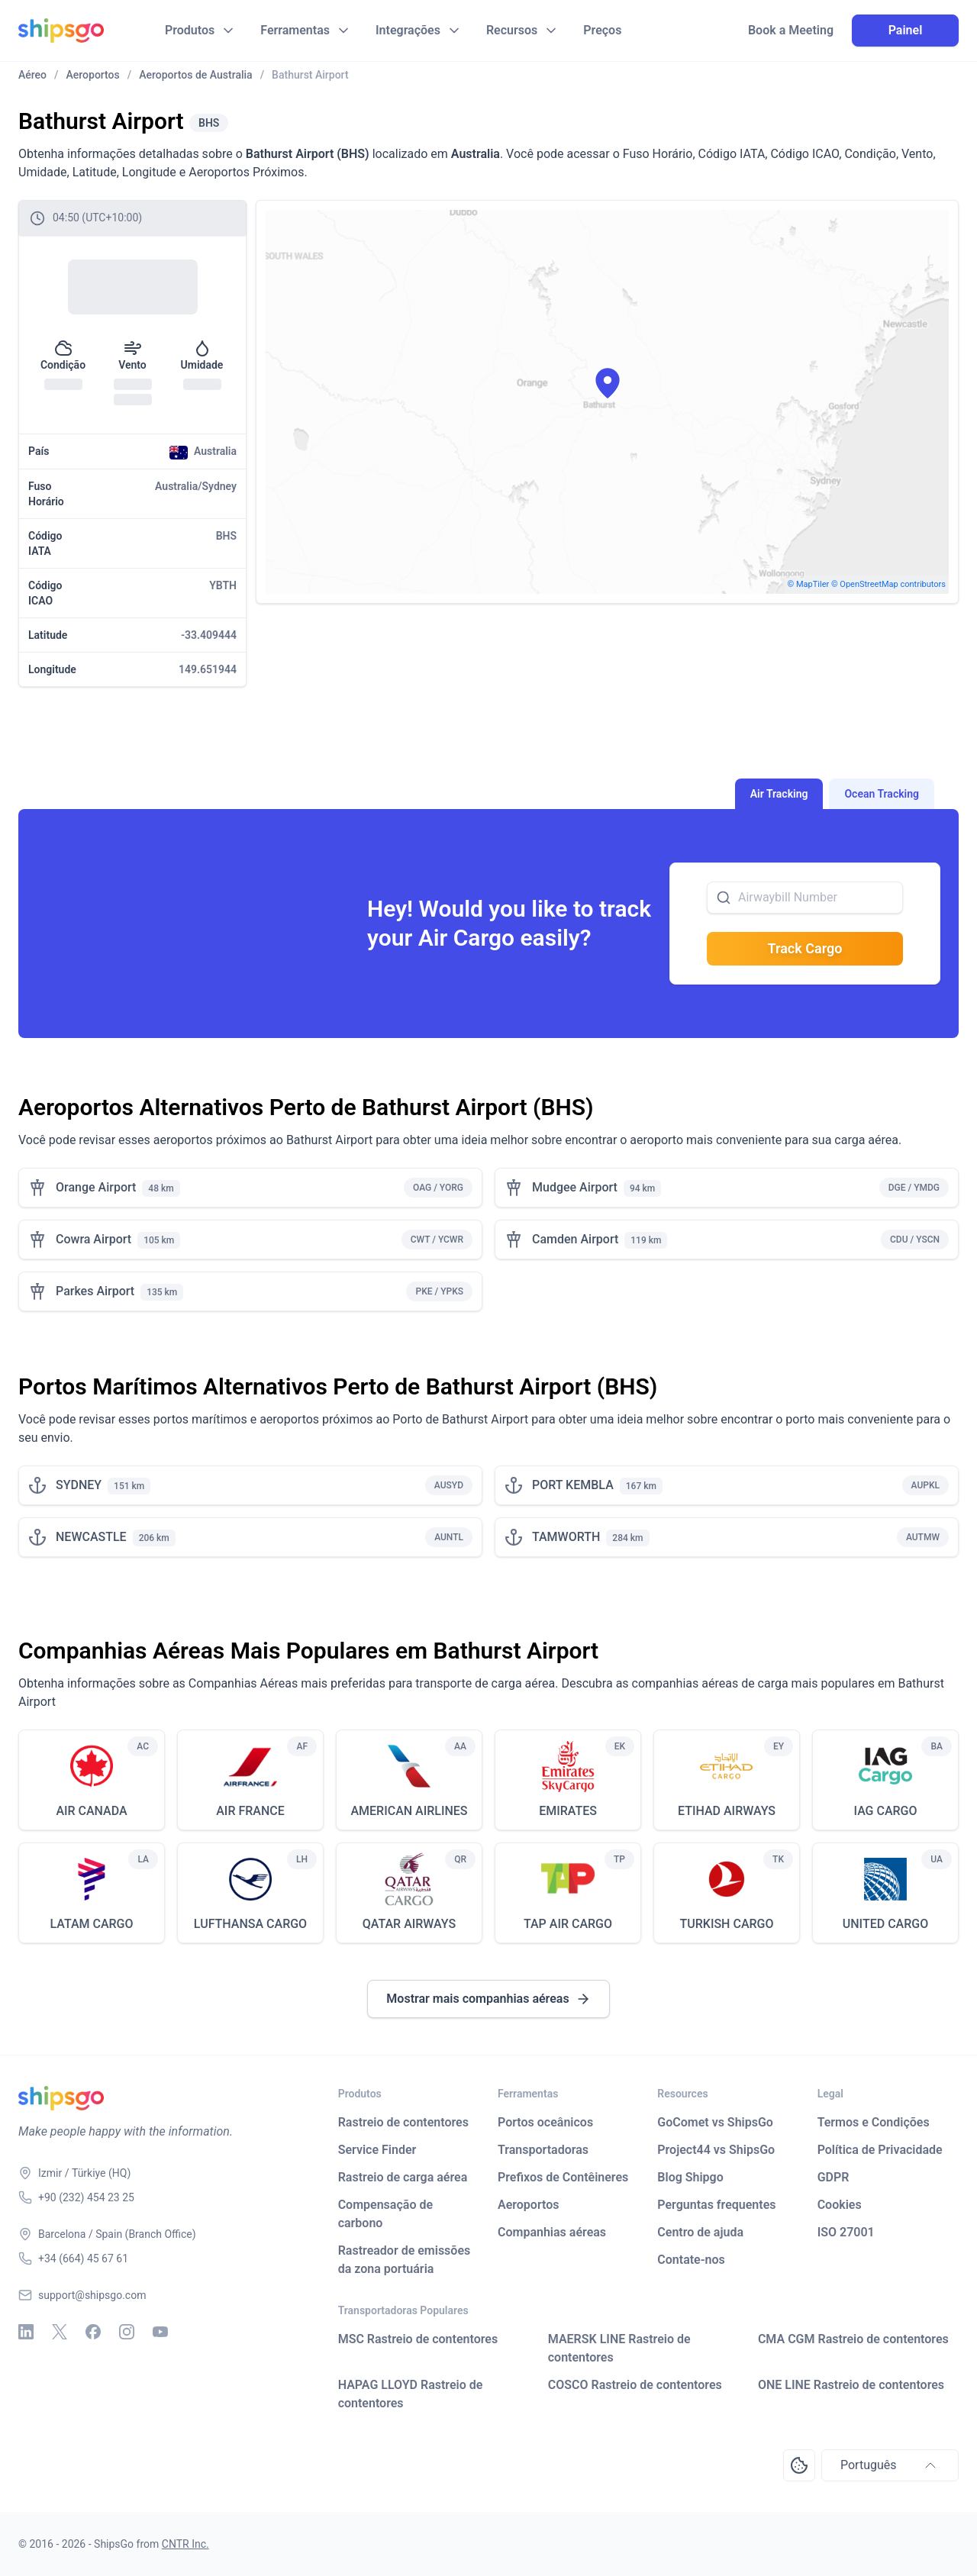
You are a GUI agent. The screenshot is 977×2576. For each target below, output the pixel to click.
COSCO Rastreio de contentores (635, 2385)
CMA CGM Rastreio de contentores (853, 2339)
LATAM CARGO (91, 1924)
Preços (602, 30)
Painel (905, 30)
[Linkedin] (26, 2331)
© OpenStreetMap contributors (888, 584)
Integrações (408, 30)
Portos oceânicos (545, 2122)
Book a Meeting (791, 30)
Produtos (189, 30)
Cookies (839, 2204)
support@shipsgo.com (92, 2295)
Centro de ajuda (700, 2232)
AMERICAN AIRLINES (408, 1811)
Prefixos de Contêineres (563, 2177)
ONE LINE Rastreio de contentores (851, 2385)
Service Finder (377, 2149)
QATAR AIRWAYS (409, 1924)
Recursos (511, 30)
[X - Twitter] (59, 2331)
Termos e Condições (873, 2122)
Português (890, 2465)
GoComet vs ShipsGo (715, 2122)
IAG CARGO (885, 1811)
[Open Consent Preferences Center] (799, 2465)
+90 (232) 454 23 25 (86, 2197)
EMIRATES (568, 1811)
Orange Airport (96, 1187)
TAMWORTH (566, 1537)
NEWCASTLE (91, 1537)
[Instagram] (126, 2331)
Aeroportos (528, 2204)
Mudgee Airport (574, 1187)
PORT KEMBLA (573, 1485)
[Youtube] (160, 2331)
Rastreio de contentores (403, 2122)
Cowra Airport (93, 1239)
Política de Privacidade (880, 2149)
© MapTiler (809, 584)
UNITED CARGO (885, 1924)
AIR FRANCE (250, 1811)
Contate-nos (691, 2259)
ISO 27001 (846, 2232)
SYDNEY (79, 1485)
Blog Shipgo (690, 2177)
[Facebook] (93, 2331)
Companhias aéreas (552, 2232)
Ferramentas (295, 30)
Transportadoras (543, 2149)
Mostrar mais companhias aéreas (488, 1999)
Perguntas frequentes (716, 2204)
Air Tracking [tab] (779, 794)
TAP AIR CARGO (568, 1924)
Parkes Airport (95, 1291)
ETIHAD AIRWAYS (726, 1811)
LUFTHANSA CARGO (250, 1924)
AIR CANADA (91, 1811)
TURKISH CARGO (727, 1924)
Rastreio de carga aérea (403, 2177)
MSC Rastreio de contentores (418, 2339)
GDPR (833, 2177)
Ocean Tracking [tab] (881, 794)
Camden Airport (575, 1239)
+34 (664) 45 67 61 (83, 2258)
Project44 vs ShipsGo (716, 2149)
